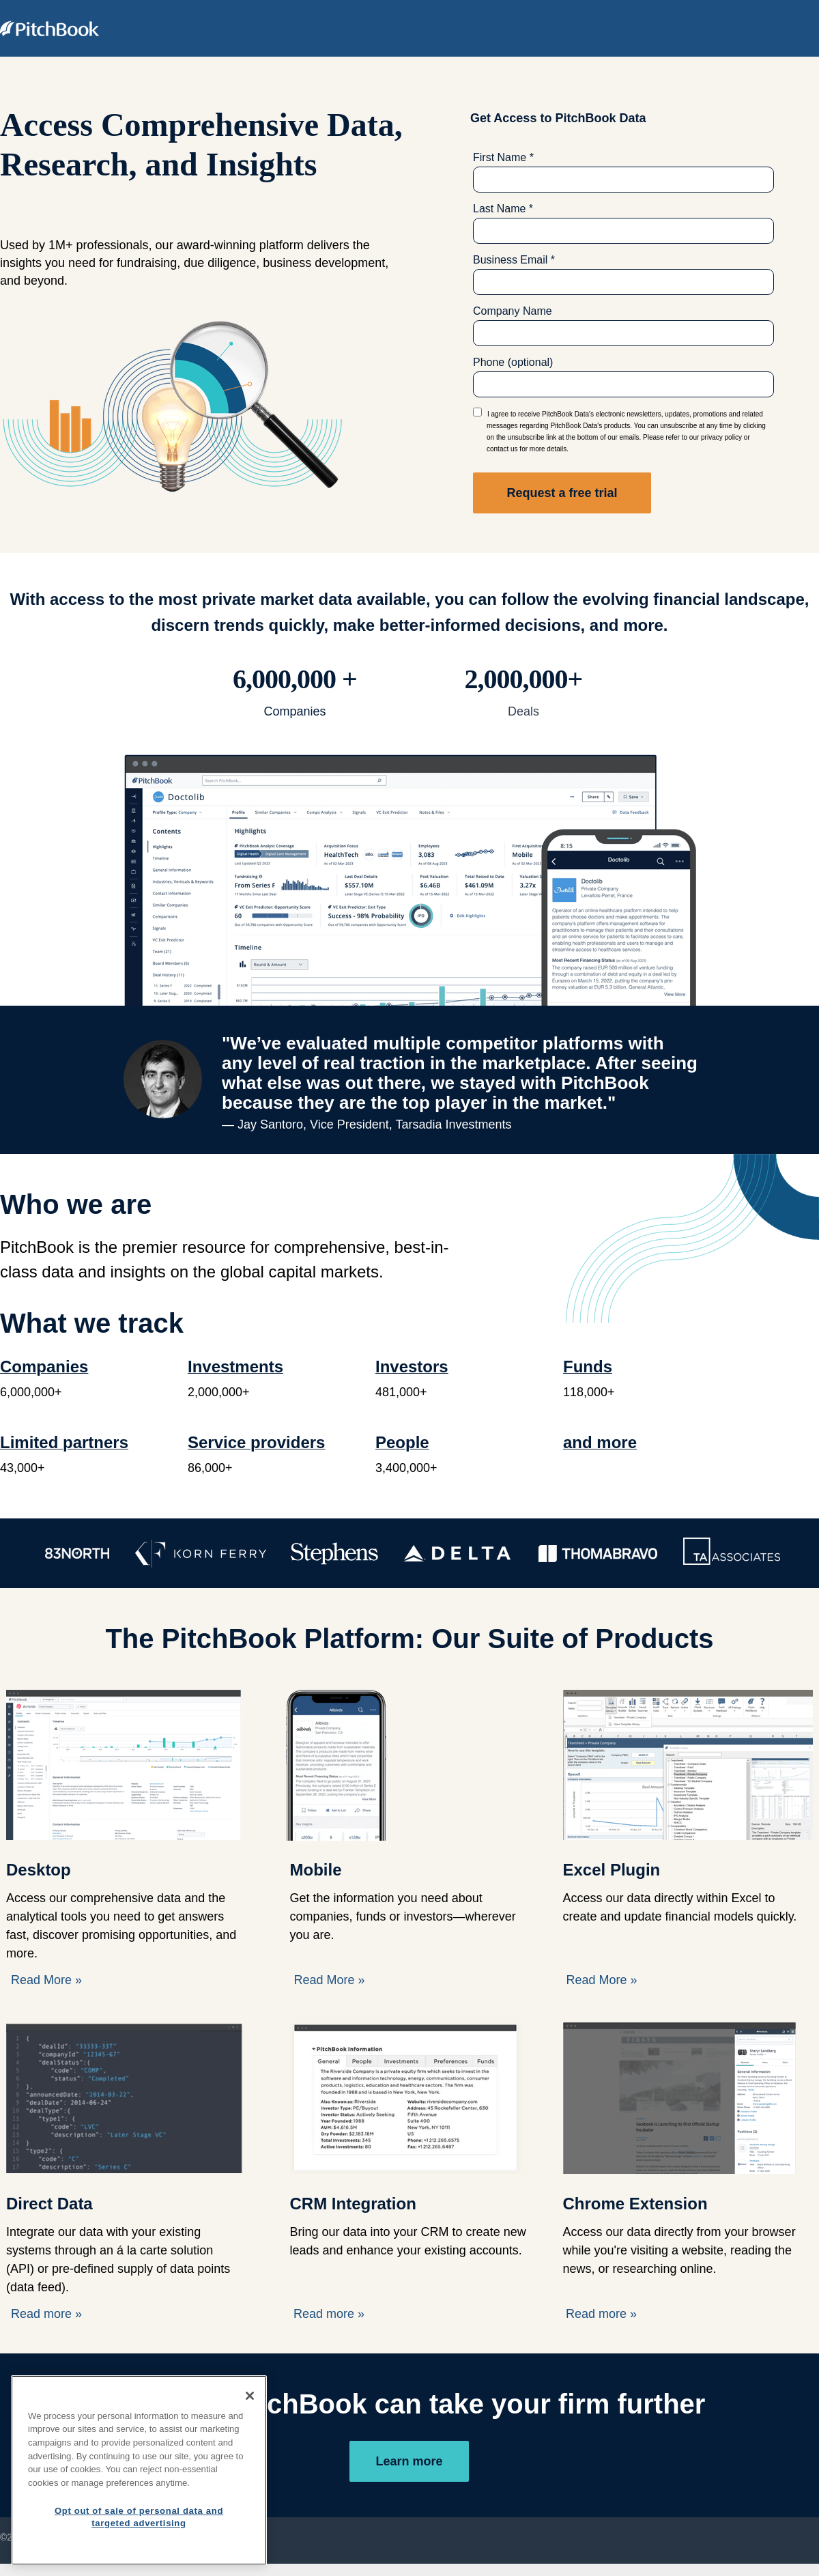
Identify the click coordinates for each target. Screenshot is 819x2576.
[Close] (250, 2396)
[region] (139, 2470)
